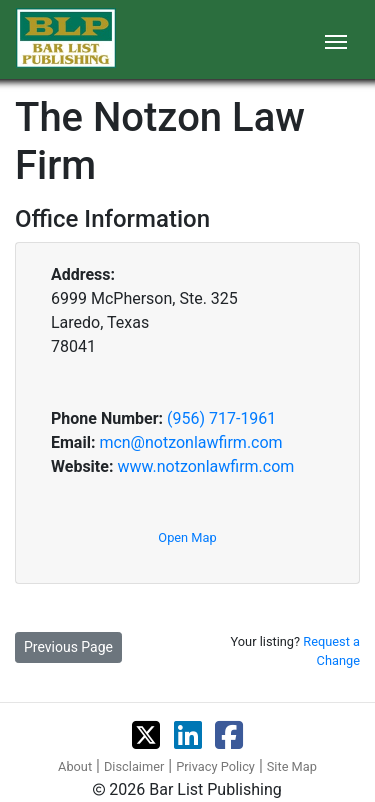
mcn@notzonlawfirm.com (190, 442)
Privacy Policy (215, 766)
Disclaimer (134, 766)
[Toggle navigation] (336, 40)
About (75, 766)
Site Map (292, 766)
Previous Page (68, 647)
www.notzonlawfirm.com (205, 466)
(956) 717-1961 (221, 418)
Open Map (187, 537)
